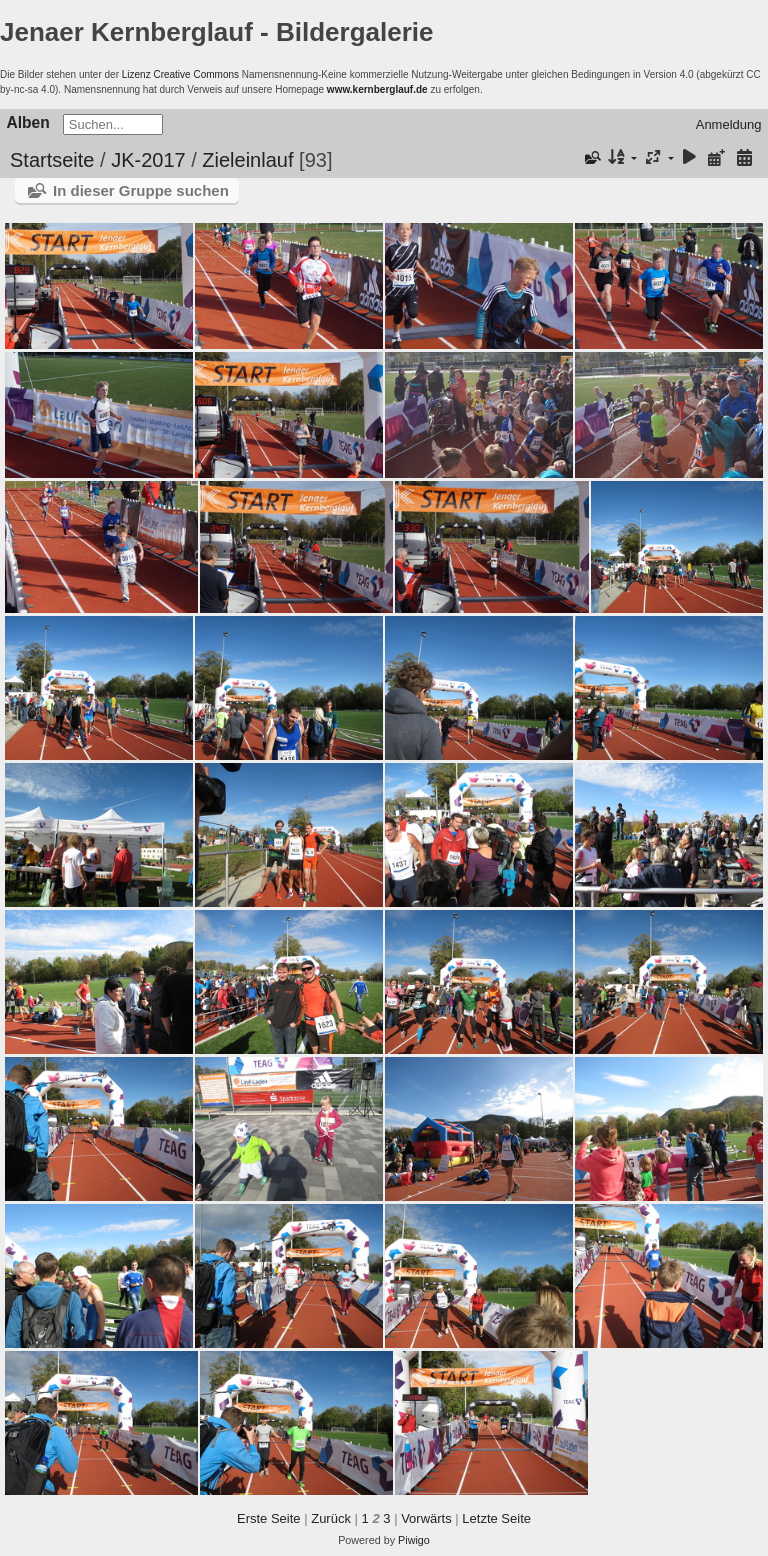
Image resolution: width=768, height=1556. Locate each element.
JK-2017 (148, 160)
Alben (28, 122)
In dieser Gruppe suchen (141, 190)
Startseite (52, 160)
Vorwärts (426, 1518)
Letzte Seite (496, 1518)
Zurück (331, 1518)
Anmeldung (729, 124)
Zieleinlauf (247, 160)
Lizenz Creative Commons (180, 74)
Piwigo (414, 1540)
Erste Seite (269, 1518)
